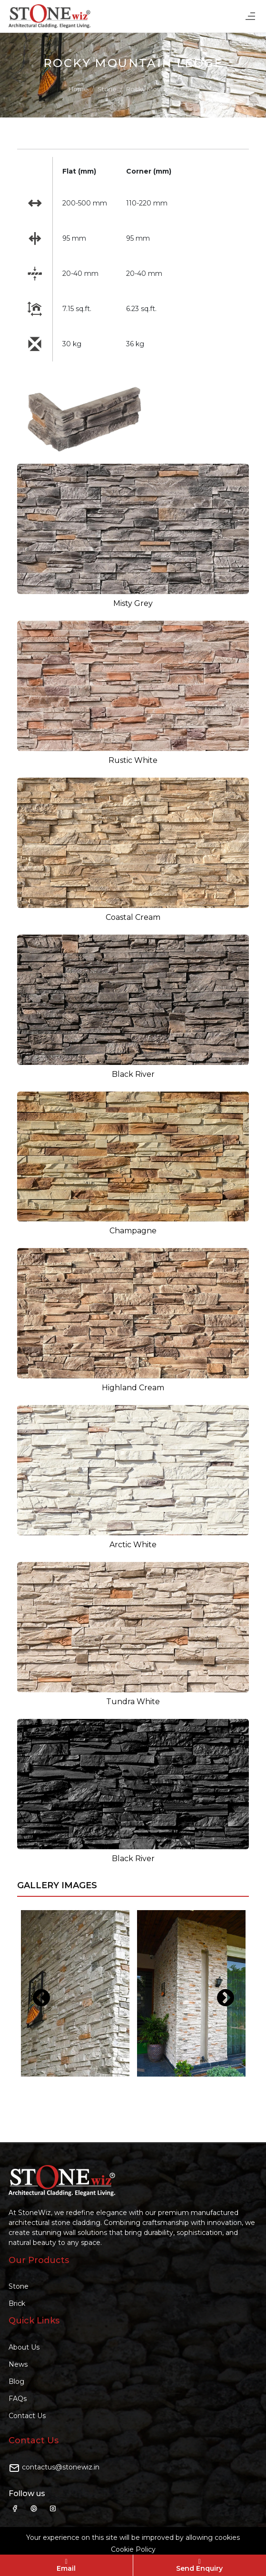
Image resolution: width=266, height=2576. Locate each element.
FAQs (18, 2398)
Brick (17, 2303)
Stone (107, 89)
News (18, 2364)
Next (220, 1993)
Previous (36, 1993)
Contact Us (27, 2415)
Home (78, 89)
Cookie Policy (133, 2549)
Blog (16, 2381)
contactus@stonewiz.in (60, 2467)
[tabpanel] (75, 1993)
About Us (24, 2347)
